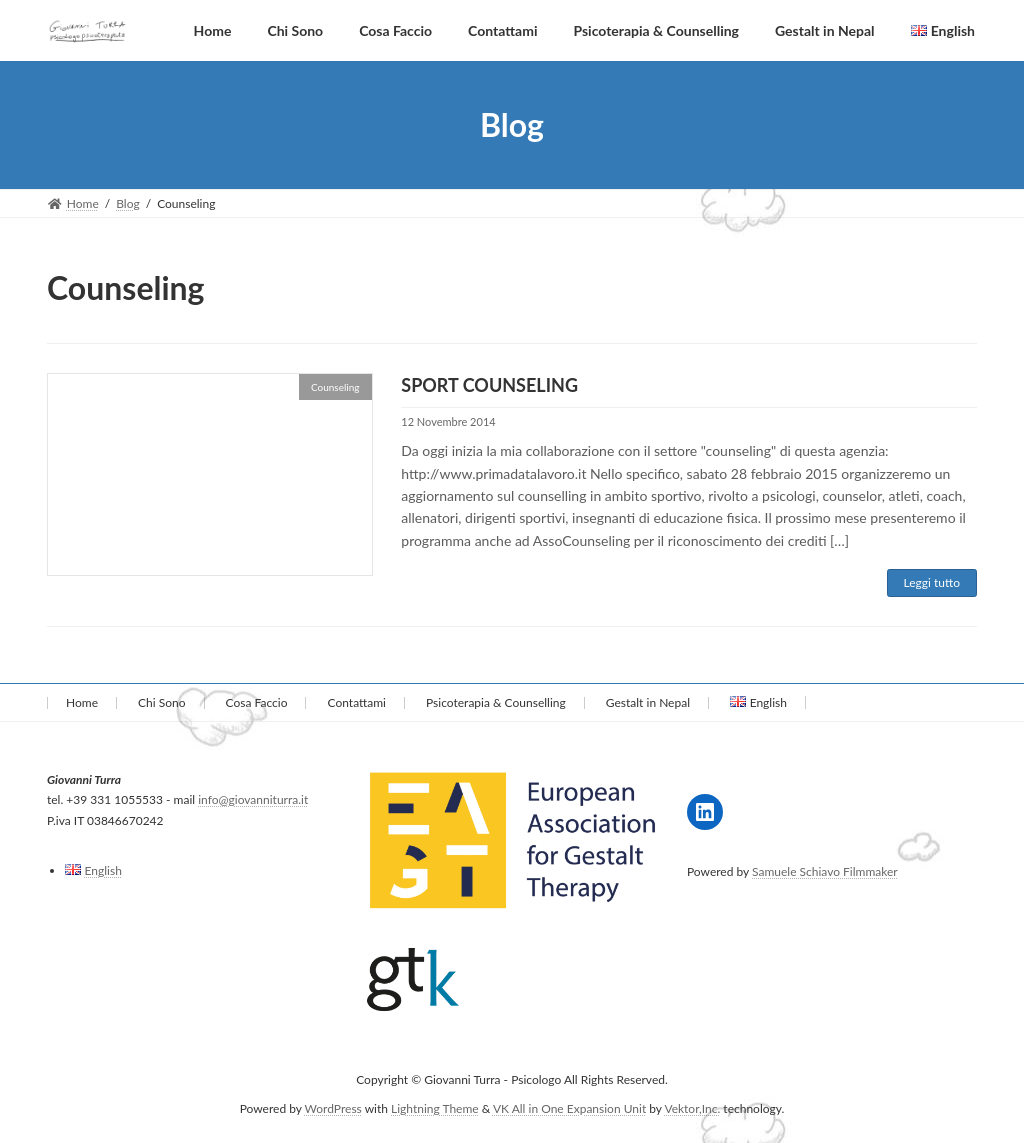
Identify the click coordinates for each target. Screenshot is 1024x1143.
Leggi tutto (932, 582)
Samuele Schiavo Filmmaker (825, 871)
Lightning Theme (435, 1108)
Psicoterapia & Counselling (496, 702)
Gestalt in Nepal (648, 702)
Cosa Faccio (257, 702)
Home (82, 702)
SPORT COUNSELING (489, 385)
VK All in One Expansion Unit (569, 1108)
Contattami (357, 702)
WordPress (333, 1108)
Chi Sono (161, 702)
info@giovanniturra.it (253, 799)
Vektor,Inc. (692, 1108)
